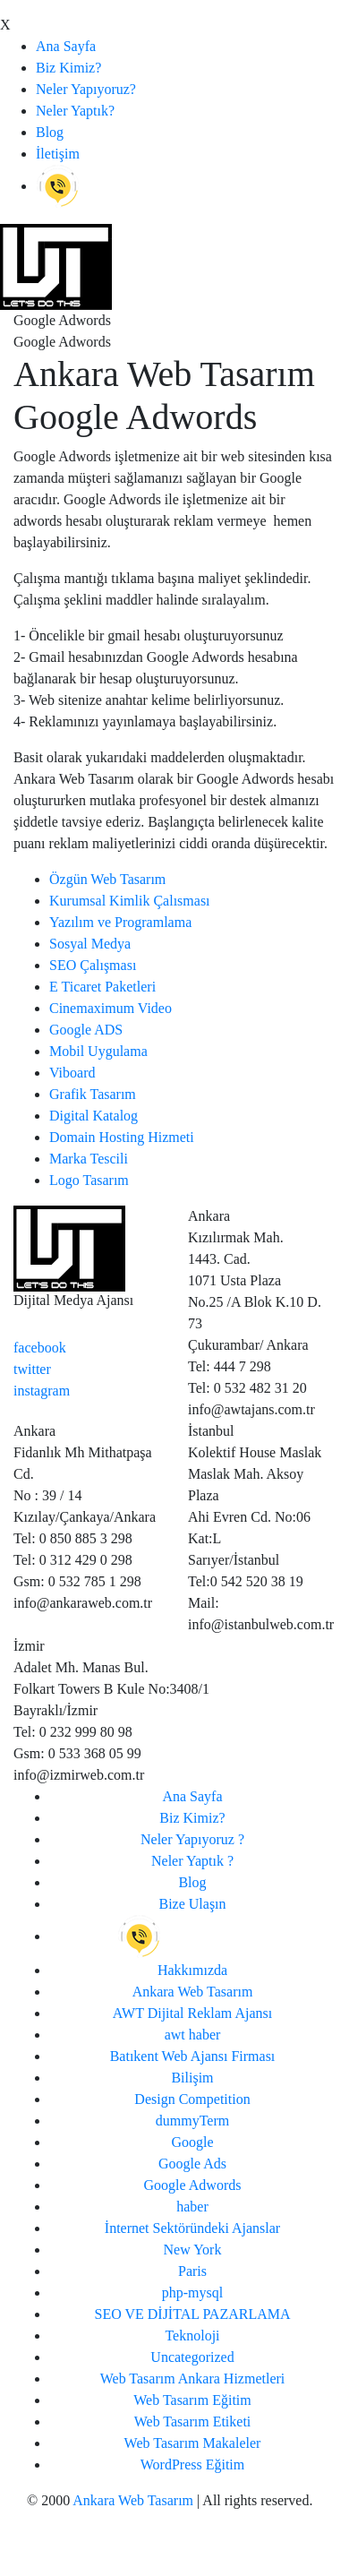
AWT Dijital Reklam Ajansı (192, 2013)
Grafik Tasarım (92, 1094)
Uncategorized (192, 2357)
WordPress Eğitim (192, 2464)
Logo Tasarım (89, 1180)
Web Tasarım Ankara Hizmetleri (192, 2378)
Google (192, 2142)
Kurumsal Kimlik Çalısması (129, 900)
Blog (50, 132)
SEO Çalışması (92, 965)
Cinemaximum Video (110, 1008)
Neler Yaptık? (75, 110)
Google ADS (86, 1029)
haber (192, 2206)
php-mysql (192, 2292)
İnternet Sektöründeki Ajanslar (192, 2228)
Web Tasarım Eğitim (192, 2400)
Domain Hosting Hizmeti (121, 1137)
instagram (41, 1390)
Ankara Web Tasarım (192, 1991)
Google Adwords (193, 2185)
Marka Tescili (88, 1158)
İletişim (58, 153)
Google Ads (192, 2163)
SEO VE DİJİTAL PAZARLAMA (192, 2314)
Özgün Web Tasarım (107, 879)
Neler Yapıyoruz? (86, 89)
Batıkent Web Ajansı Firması (193, 2056)
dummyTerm (192, 2120)
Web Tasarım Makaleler (192, 2443)
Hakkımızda (192, 1970)
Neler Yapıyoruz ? (192, 1839)
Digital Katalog (93, 1115)
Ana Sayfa (66, 46)
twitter (32, 1369)
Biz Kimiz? (68, 67)
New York (193, 2249)
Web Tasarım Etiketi (192, 2421)
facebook (39, 1347)
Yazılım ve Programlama (120, 922)
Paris (192, 2271)
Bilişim (192, 2077)
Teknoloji (192, 2335)
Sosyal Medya (90, 943)
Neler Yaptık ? (192, 1860)
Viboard (72, 1072)
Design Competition (192, 2099)
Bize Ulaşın (192, 1903)
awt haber (193, 2034)
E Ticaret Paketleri (102, 986)
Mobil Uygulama (98, 1051)
